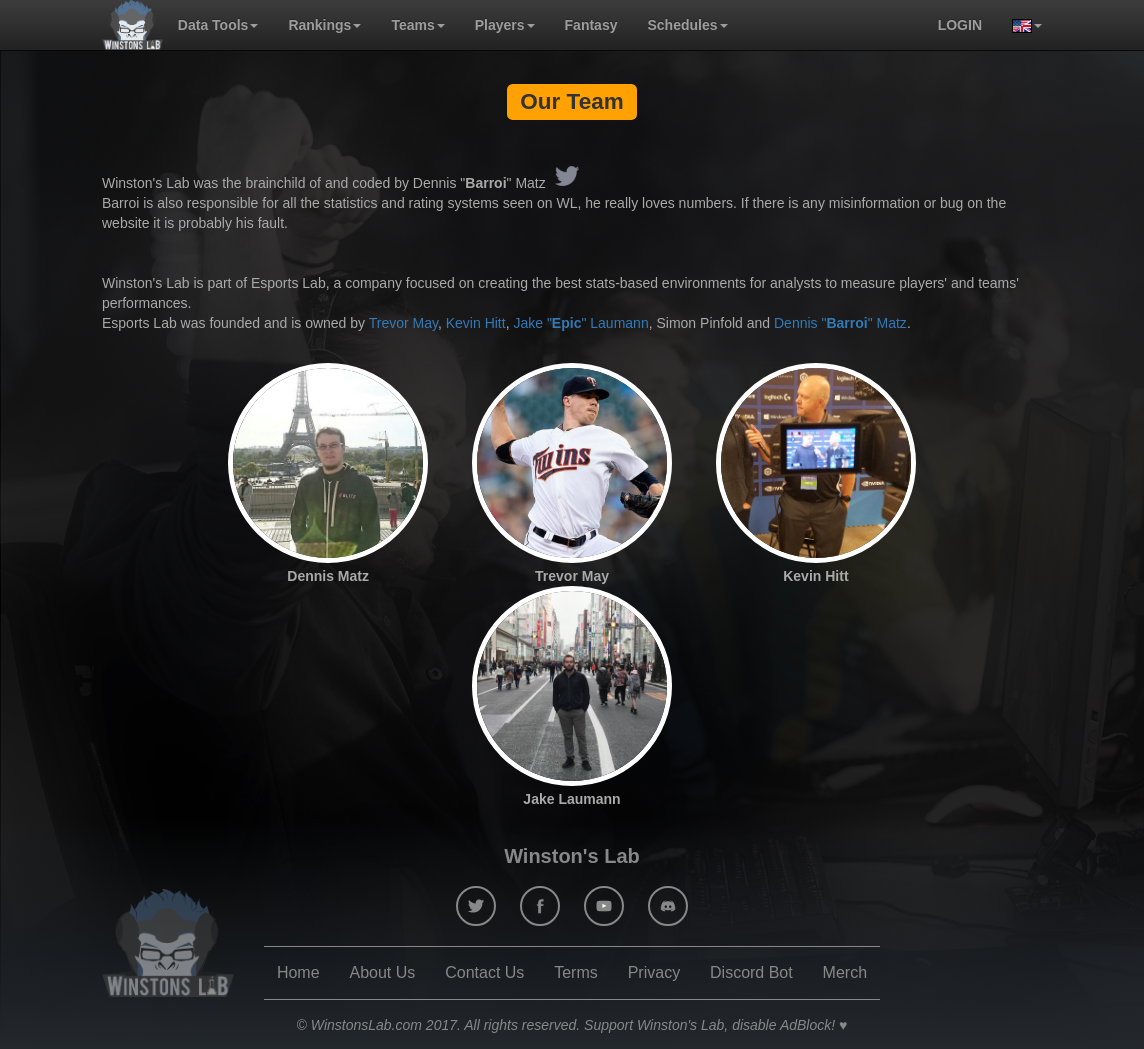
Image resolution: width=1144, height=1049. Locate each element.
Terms (576, 972)
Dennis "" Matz (840, 323)
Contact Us (484, 972)
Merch (845, 972)
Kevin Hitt (476, 323)
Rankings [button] (324, 25)
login (960, 25)
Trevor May (403, 323)
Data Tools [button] (218, 25)
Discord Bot (751, 972)
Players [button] (505, 25)
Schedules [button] (687, 25)
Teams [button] (417, 25)
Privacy (654, 972)
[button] (1019, 25)
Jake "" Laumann (580, 323)
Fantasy (591, 25)
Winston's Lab (572, 856)
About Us (382, 972)
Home (298, 972)
